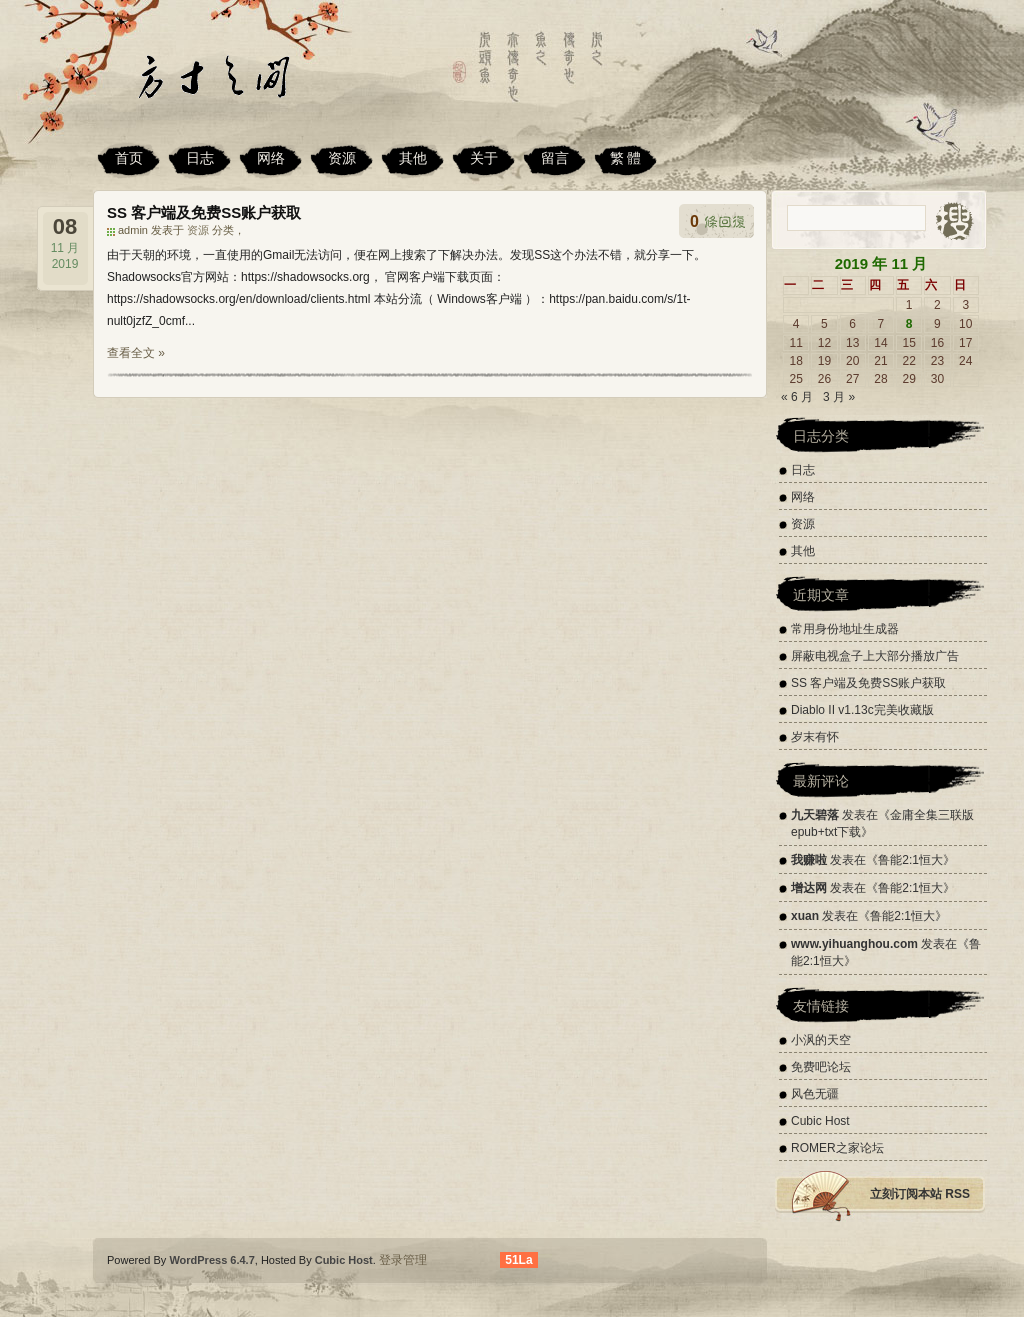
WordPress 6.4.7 (211, 1260)
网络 (271, 158)
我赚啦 (809, 860)
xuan (805, 916)
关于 (484, 158)
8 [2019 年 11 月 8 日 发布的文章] (909, 324)
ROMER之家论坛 (837, 1148)
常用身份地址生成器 (845, 629)
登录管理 (403, 1260)
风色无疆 (815, 1094)
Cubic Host (820, 1121)
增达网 (809, 888)
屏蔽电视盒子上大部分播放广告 (875, 656)
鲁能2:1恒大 (910, 860)
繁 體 (626, 158)
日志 (200, 158)
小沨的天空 (821, 1040)
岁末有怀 (815, 737)
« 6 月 (797, 397)
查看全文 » (136, 353)
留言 (555, 158)
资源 (342, 158)
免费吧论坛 (821, 1067)
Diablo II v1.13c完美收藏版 (862, 710)
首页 (129, 158)
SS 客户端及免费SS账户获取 (204, 212)
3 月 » (839, 397)
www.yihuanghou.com (854, 944)
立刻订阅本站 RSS (920, 1194)
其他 (413, 158)
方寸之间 (237, 85)
